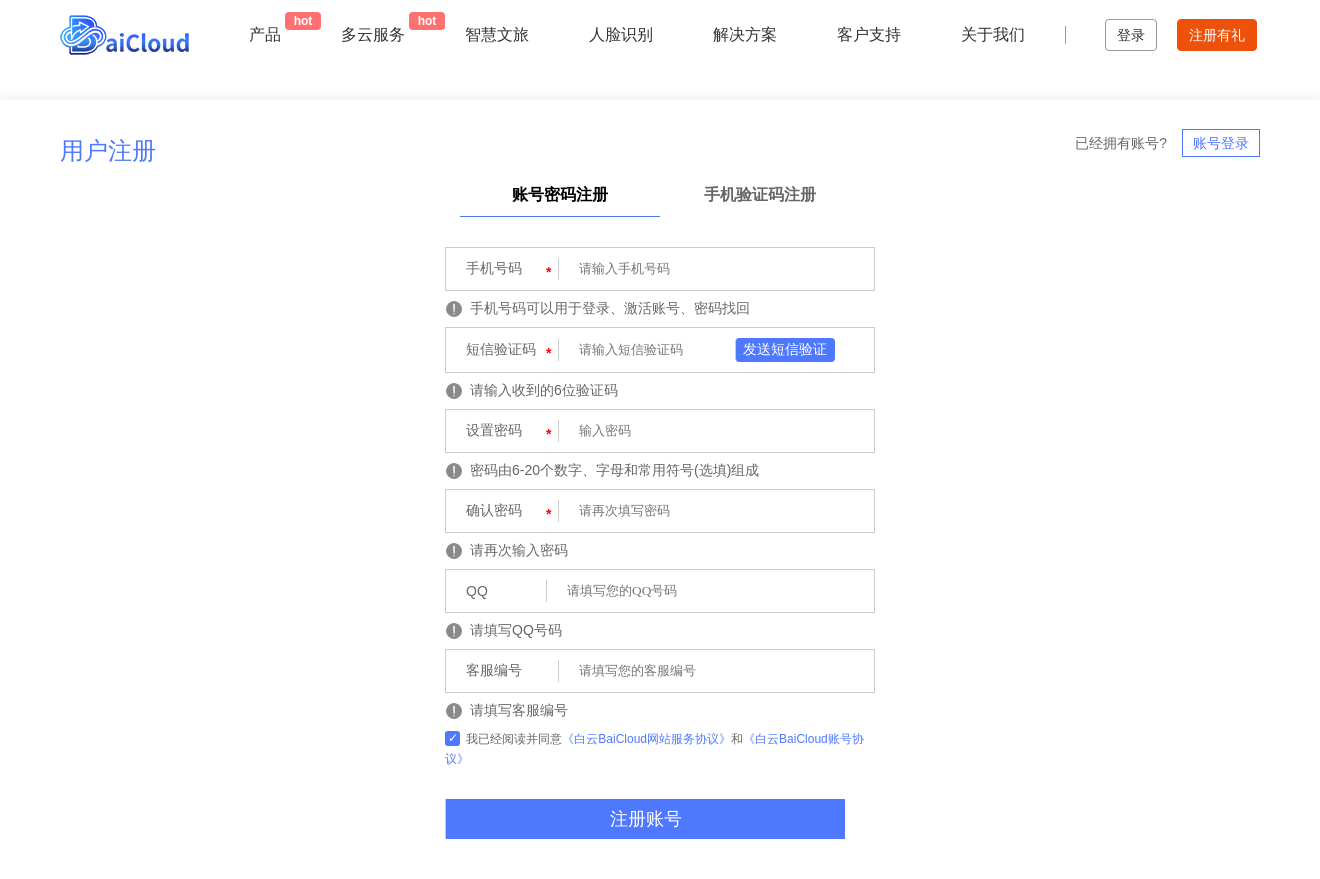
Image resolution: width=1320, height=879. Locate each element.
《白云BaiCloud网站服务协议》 (646, 739)
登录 (1131, 35)
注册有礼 (1217, 35)
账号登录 (1221, 143)
